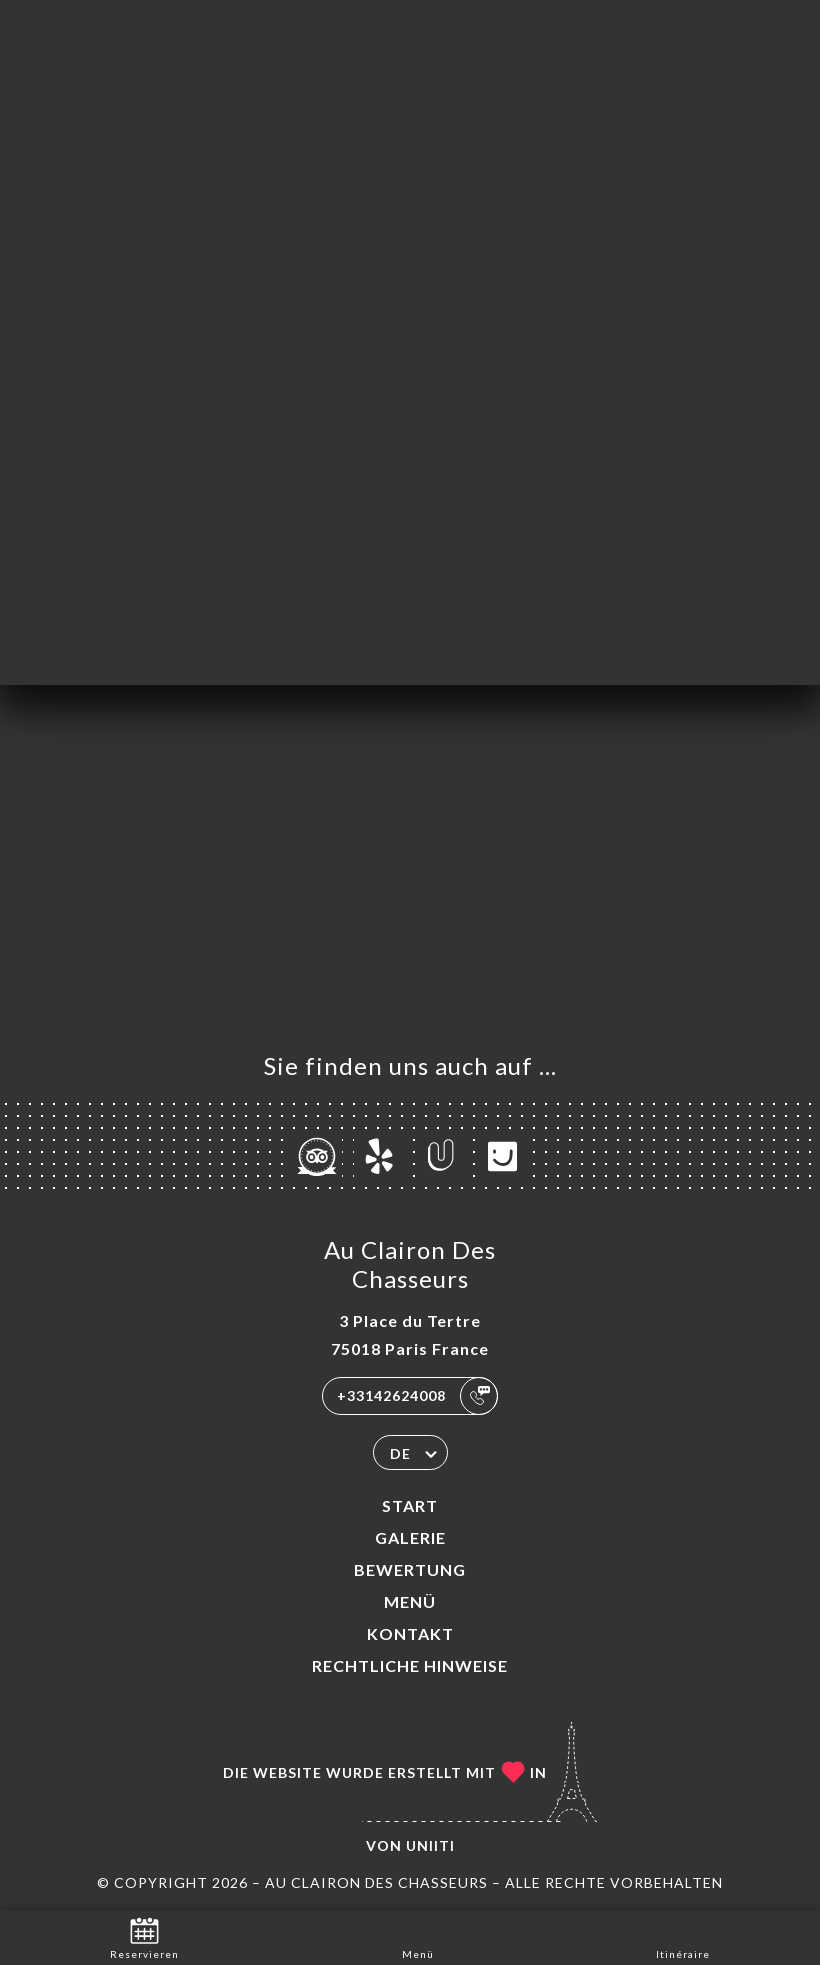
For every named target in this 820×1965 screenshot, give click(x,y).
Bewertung (410, 1569)
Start (410, 1505)
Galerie (410, 1537)
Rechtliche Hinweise (410, 1665)
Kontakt (410, 1633)
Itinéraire (683, 1936)
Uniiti (430, 1845)
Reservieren (144, 1936)
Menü (410, 1601)
